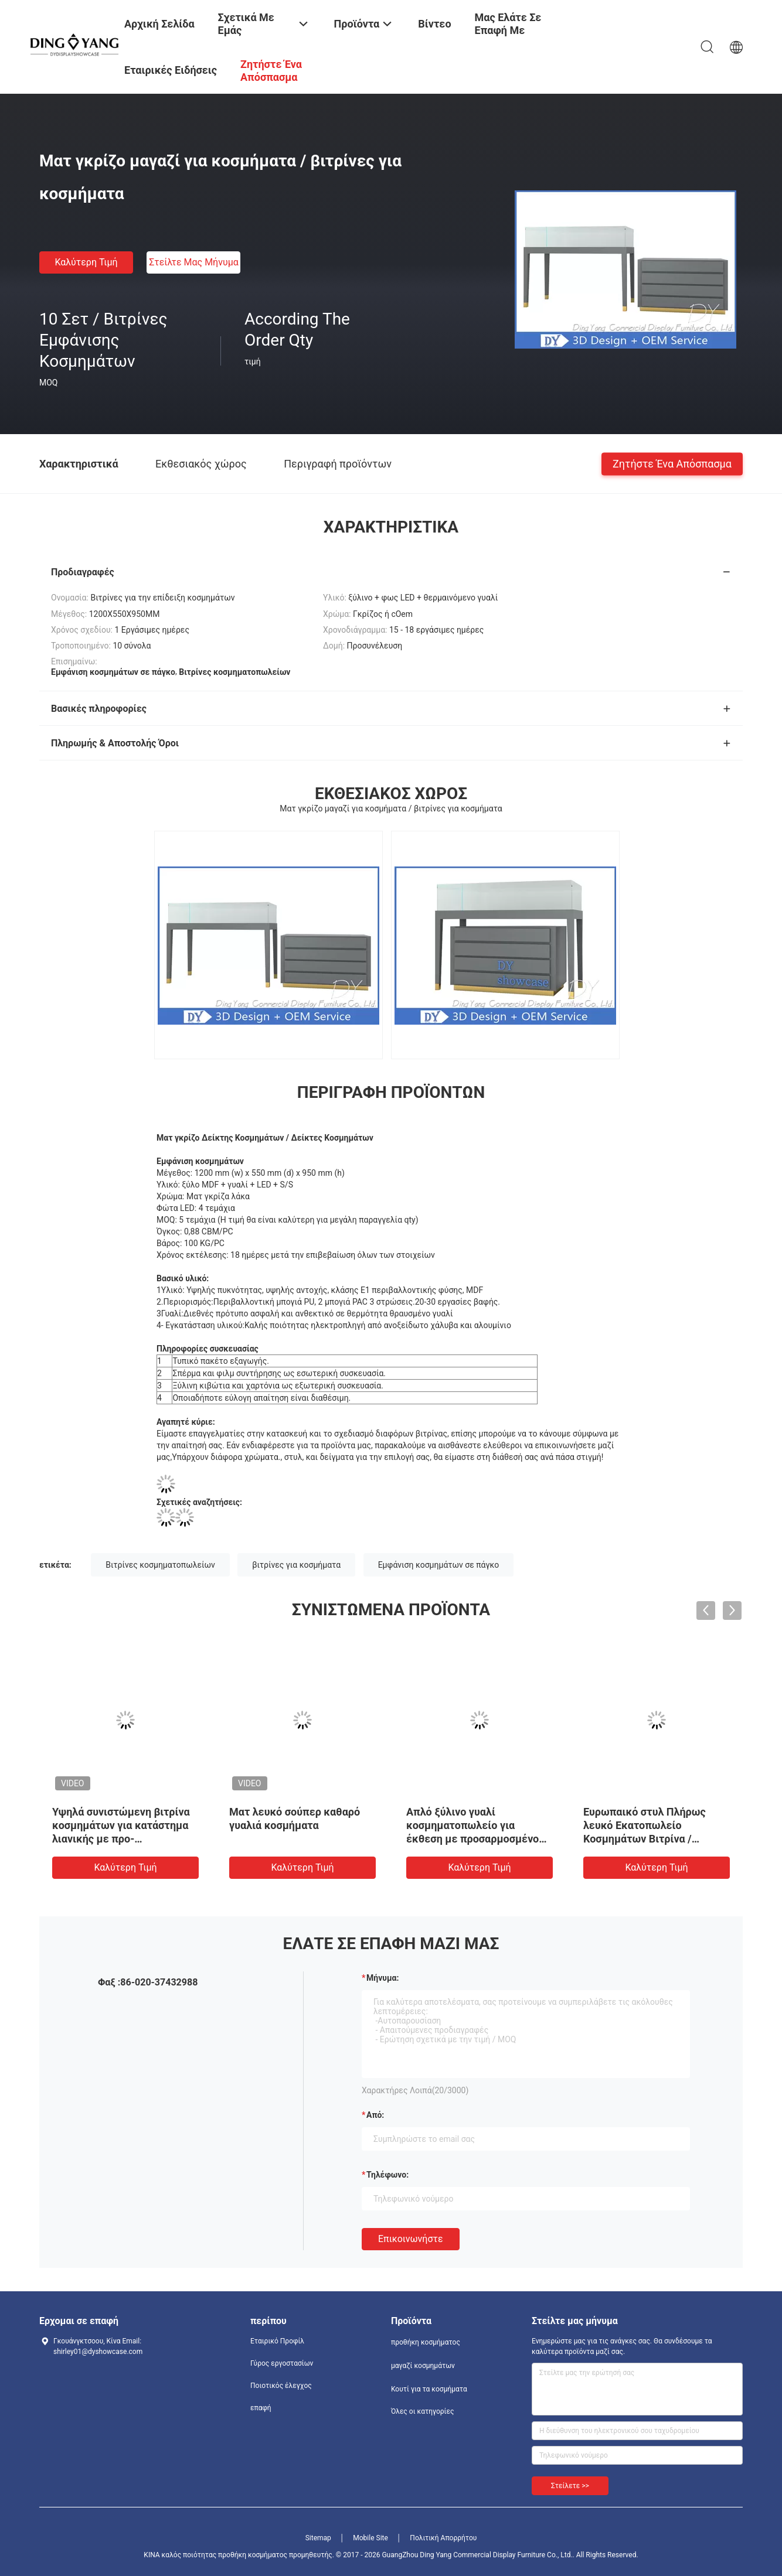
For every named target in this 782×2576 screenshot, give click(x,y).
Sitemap (318, 2538)
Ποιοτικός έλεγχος (281, 2385)
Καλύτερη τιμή (86, 262)
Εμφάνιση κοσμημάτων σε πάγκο (438, 1565)
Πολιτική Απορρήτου (443, 2538)
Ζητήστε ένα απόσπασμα (672, 463)
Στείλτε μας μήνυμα (194, 262)
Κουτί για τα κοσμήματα (429, 2389)
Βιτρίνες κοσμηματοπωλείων (160, 1565)
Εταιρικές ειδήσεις (170, 70)
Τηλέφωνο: (387, 2174)
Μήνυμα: (382, 1978)
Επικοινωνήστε (410, 2238)
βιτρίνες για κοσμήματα (296, 1565)
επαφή (260, 2408)
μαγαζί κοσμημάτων (423, 2366)
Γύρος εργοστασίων (281, 2363)
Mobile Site (370, 2538)
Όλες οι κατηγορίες (422, 2411)
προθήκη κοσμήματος (425, 2342)
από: (375, 2115)
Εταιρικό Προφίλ (277, 2341)
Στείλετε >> (570, 2486)
